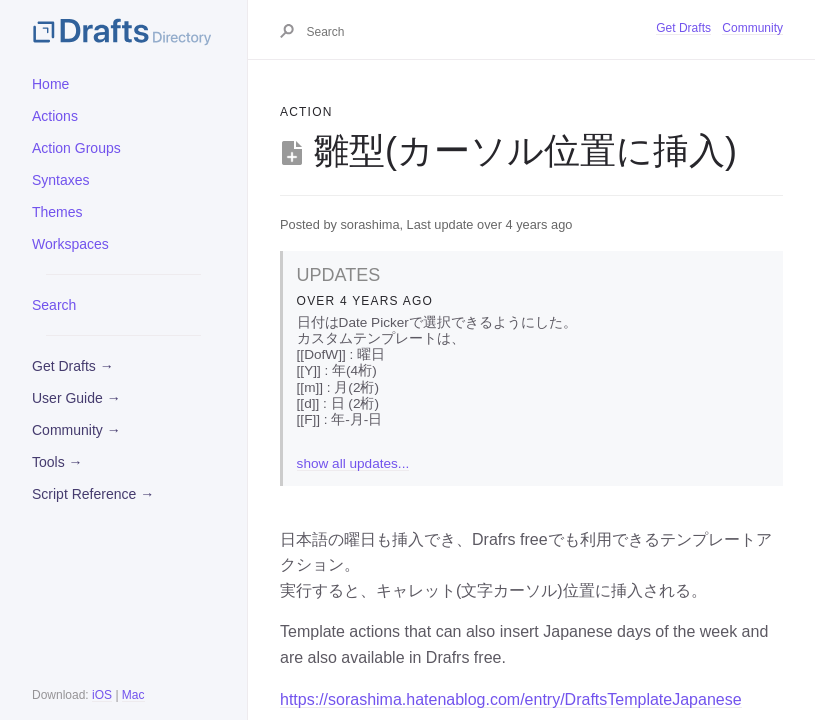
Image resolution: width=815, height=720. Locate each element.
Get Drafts (683, 28)
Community (752, 28)
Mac (133, 695)
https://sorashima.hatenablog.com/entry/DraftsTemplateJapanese (511, 699)
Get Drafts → (73, 366)
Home (50, 84)
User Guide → (76, 398)
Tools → (57, 462)
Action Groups (76, 148)
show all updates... (353, 463)
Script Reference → (93, 494)
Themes (57, 212)
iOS (102, 695)
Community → (76, 430)
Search (54, 305)
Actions (55, 116)
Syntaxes (61, 180)
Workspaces (70, 244)
